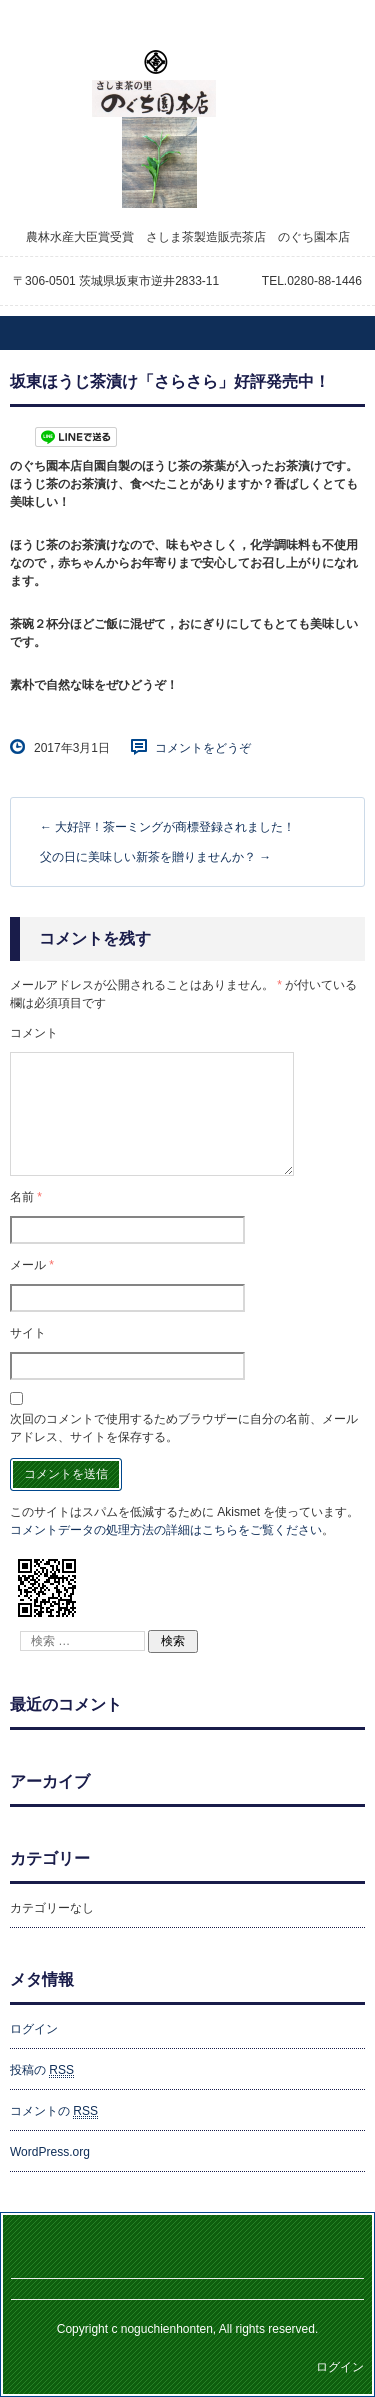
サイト (28, 1333)
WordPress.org (50, 2152)
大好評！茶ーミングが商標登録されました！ (167, 827)
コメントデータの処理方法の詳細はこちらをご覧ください (166, 1530)
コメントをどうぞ (203, 748)
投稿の (42, 2070)
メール (32, 1265)
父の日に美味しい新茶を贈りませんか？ (155, 857)
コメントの (54, 2111)
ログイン (34, 2029)
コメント (34, 1033)
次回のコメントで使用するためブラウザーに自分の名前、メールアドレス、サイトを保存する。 (184, 1428)
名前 (26, 1197)
